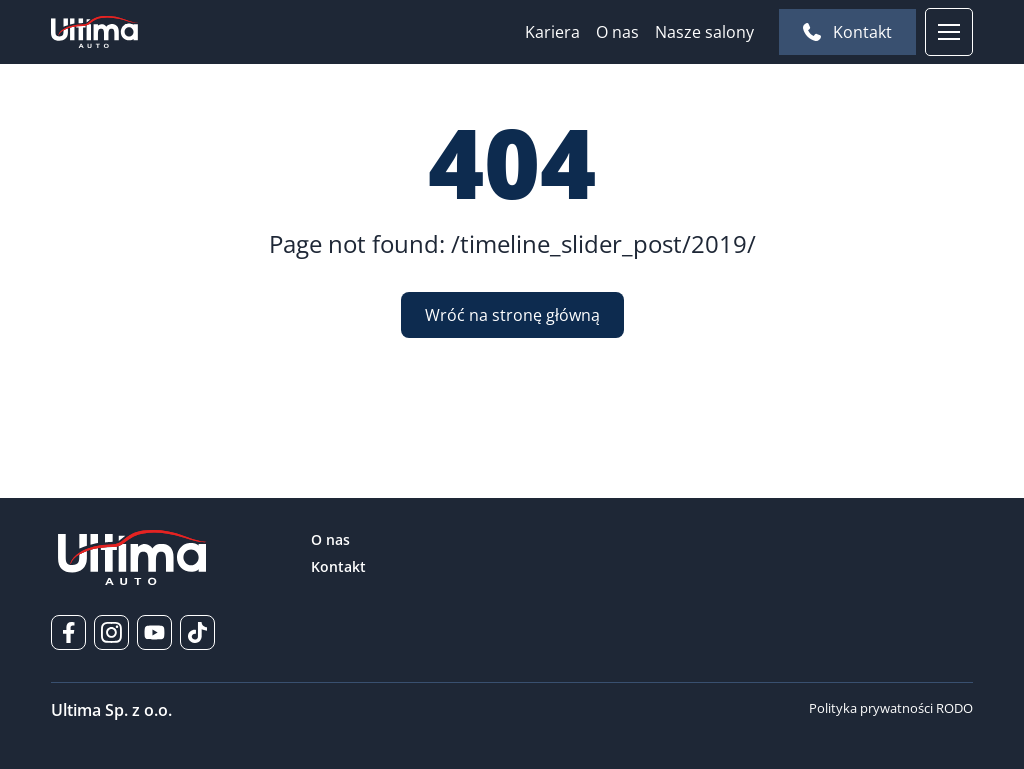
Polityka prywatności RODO (891, 708)
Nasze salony (704, 32)
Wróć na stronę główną (512, 315)
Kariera (552, 32)
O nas (617, 32)
